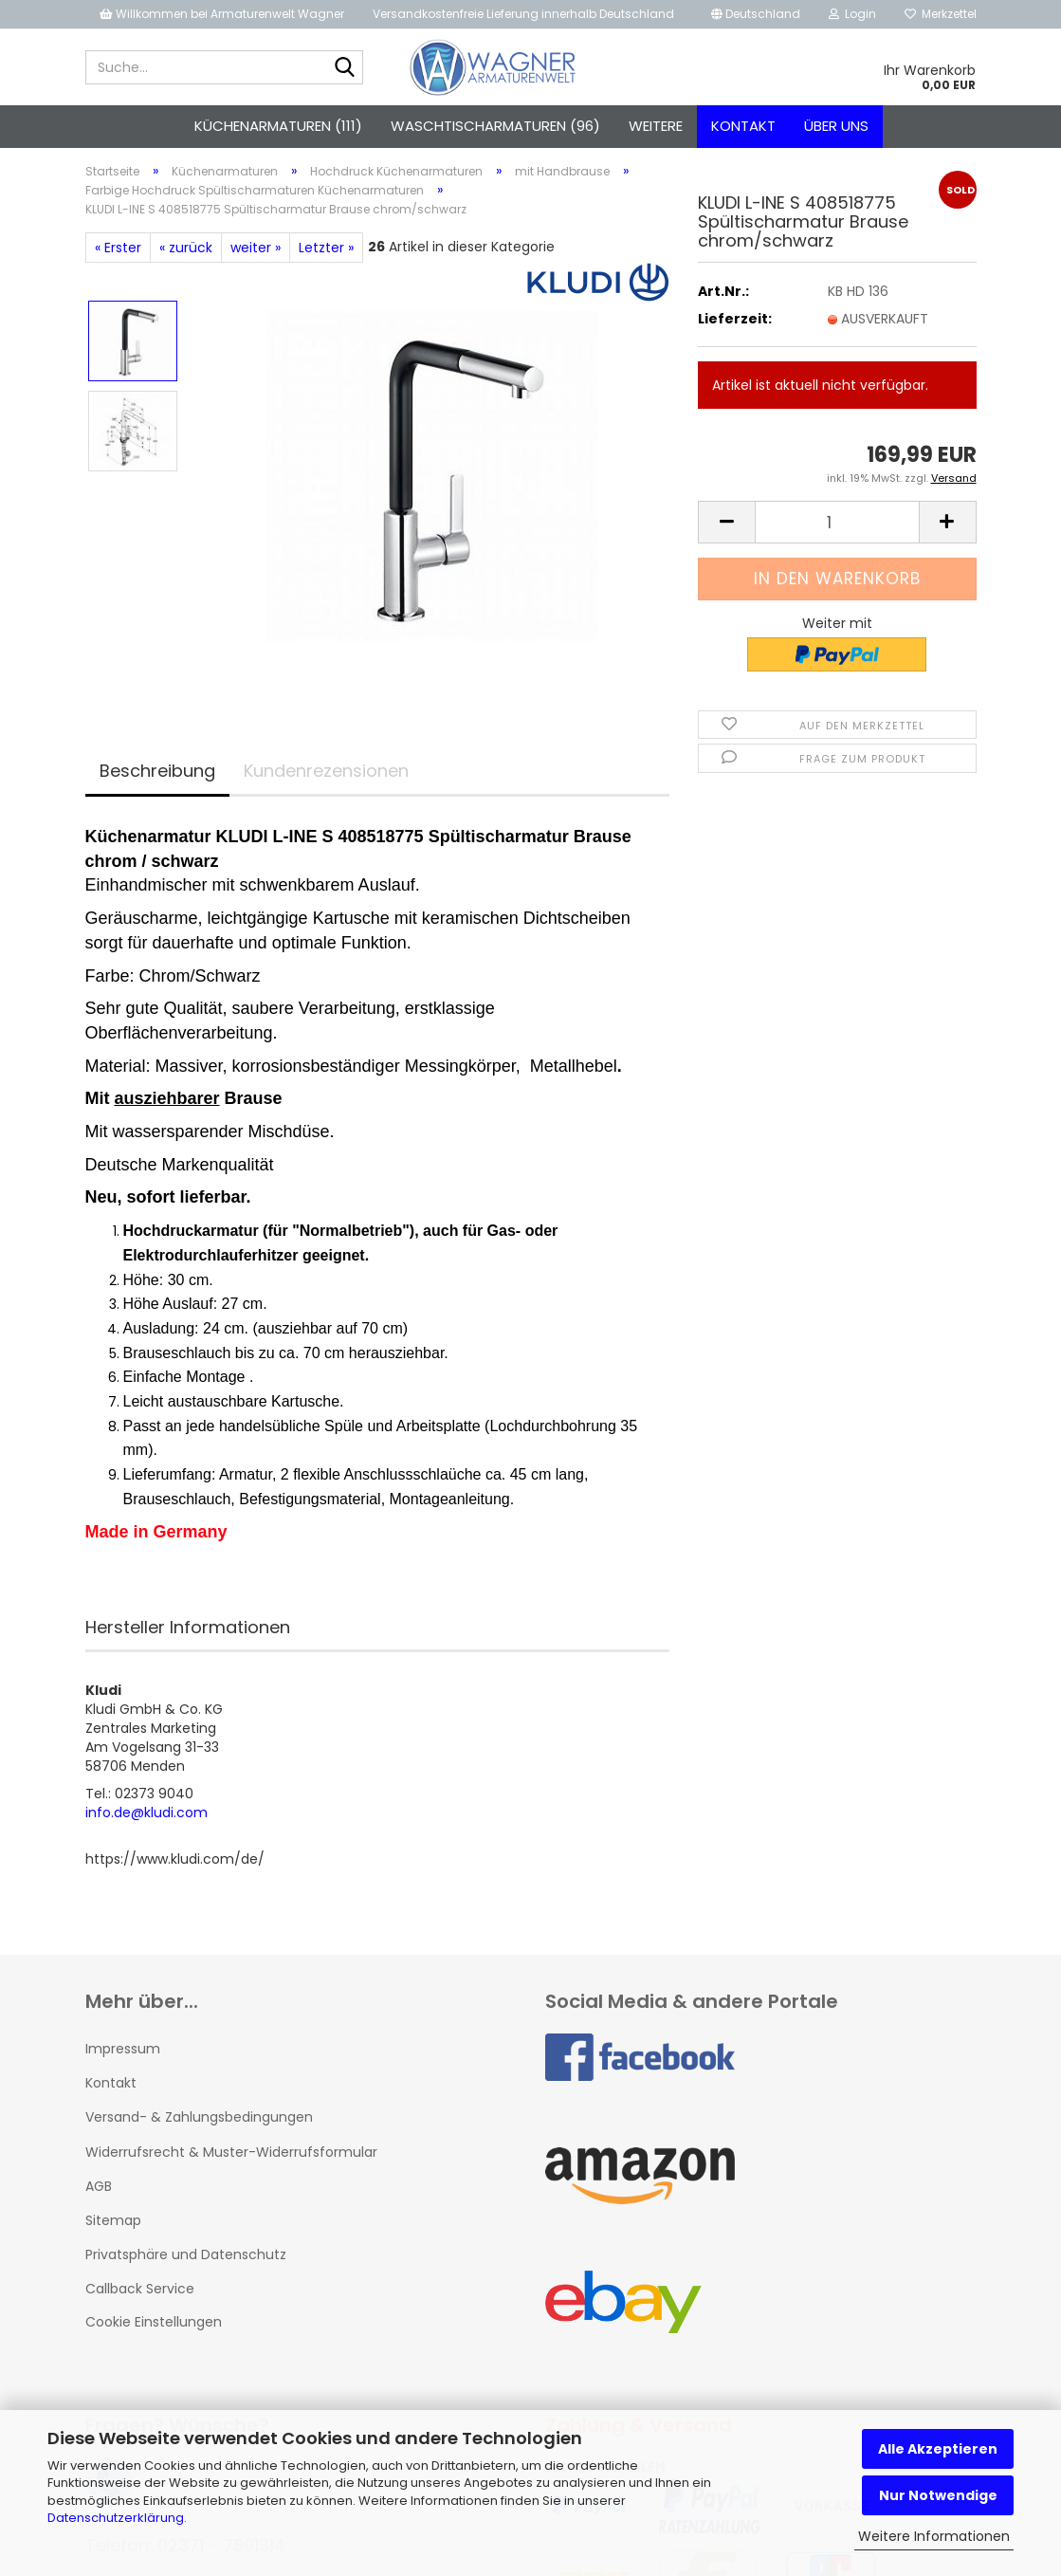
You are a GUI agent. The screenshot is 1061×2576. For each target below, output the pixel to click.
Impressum (122, 2048)
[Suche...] (345, 68)
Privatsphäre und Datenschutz (185, 2254)
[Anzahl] (837, 522)
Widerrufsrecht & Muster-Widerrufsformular (231, 2152)
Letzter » (326, 247)
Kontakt (743, 126)
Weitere (656, 126)
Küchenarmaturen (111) (278, 126)
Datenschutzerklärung (115, 2518)
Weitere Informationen (934, 2536)
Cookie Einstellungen (153, 2321)
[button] (755, 14)
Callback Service (139, 2288)
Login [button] (852, 14)
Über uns (836, 126)
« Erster (118, 247)
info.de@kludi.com (146, 1812)
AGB (98, 2186)
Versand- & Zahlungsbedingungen (199, 2116)
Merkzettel (941, 14)
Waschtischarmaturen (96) (495, 126)
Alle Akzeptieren (937, 2448)
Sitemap (113, 2220)
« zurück (185, 247)
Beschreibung (157, 770)
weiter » (255, 247)
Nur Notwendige (938, 2495)
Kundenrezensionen (326, 770)
